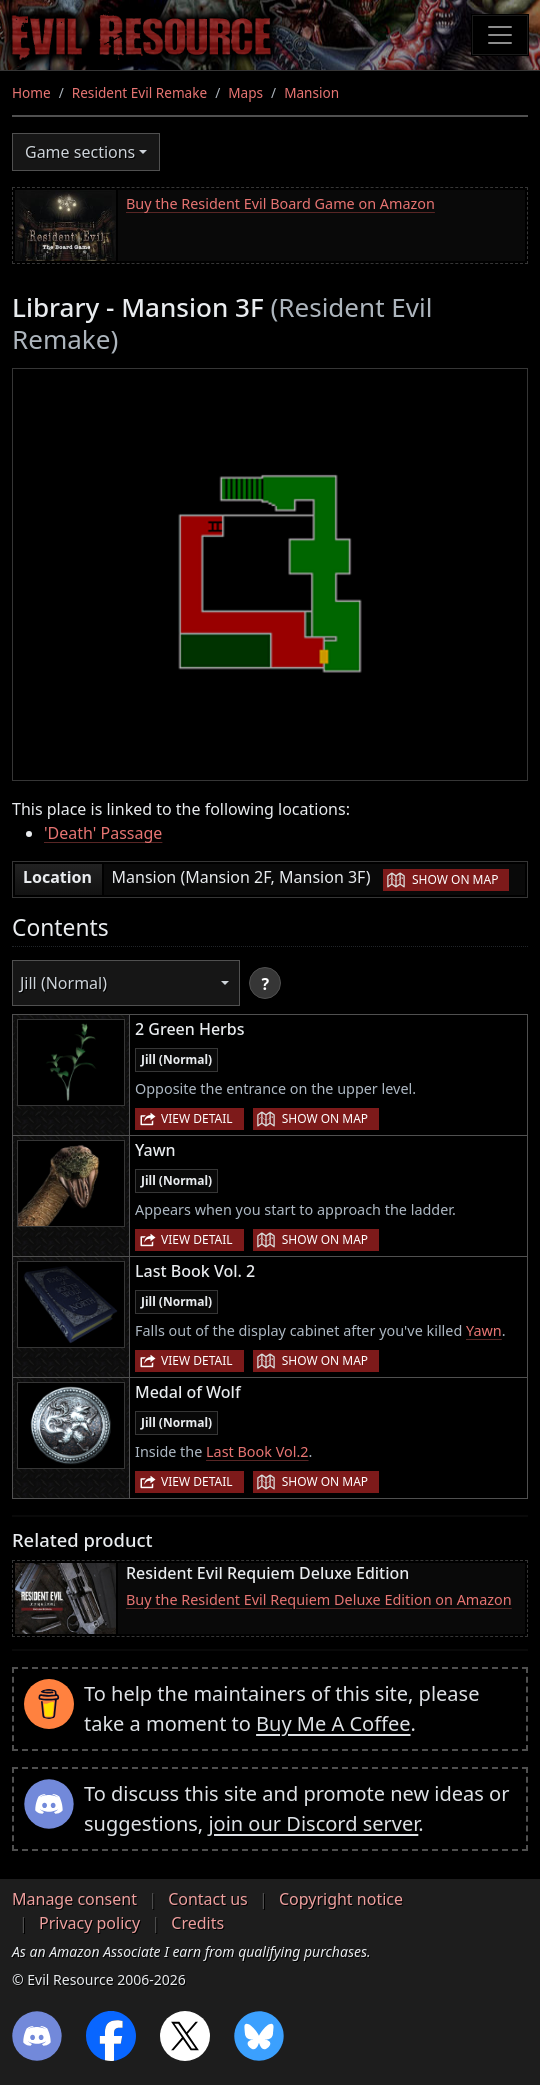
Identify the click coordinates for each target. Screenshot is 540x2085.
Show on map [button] (455, 879)
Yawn (484, 1330)
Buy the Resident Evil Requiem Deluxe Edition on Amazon (319, 1599)
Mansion (311, 92)
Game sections (80, 152)
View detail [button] (197, 1118)
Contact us (208, 1899)
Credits (197, 1923)
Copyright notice (341, 1899)
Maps (245, 92)
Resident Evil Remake (139, 92)
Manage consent (74, 1899)
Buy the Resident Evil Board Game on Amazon (280, 203)
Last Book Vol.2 (257, 1451)
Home (31, 92)
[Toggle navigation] (500, 35)
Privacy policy (89, 1923)
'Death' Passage (103, 833)
